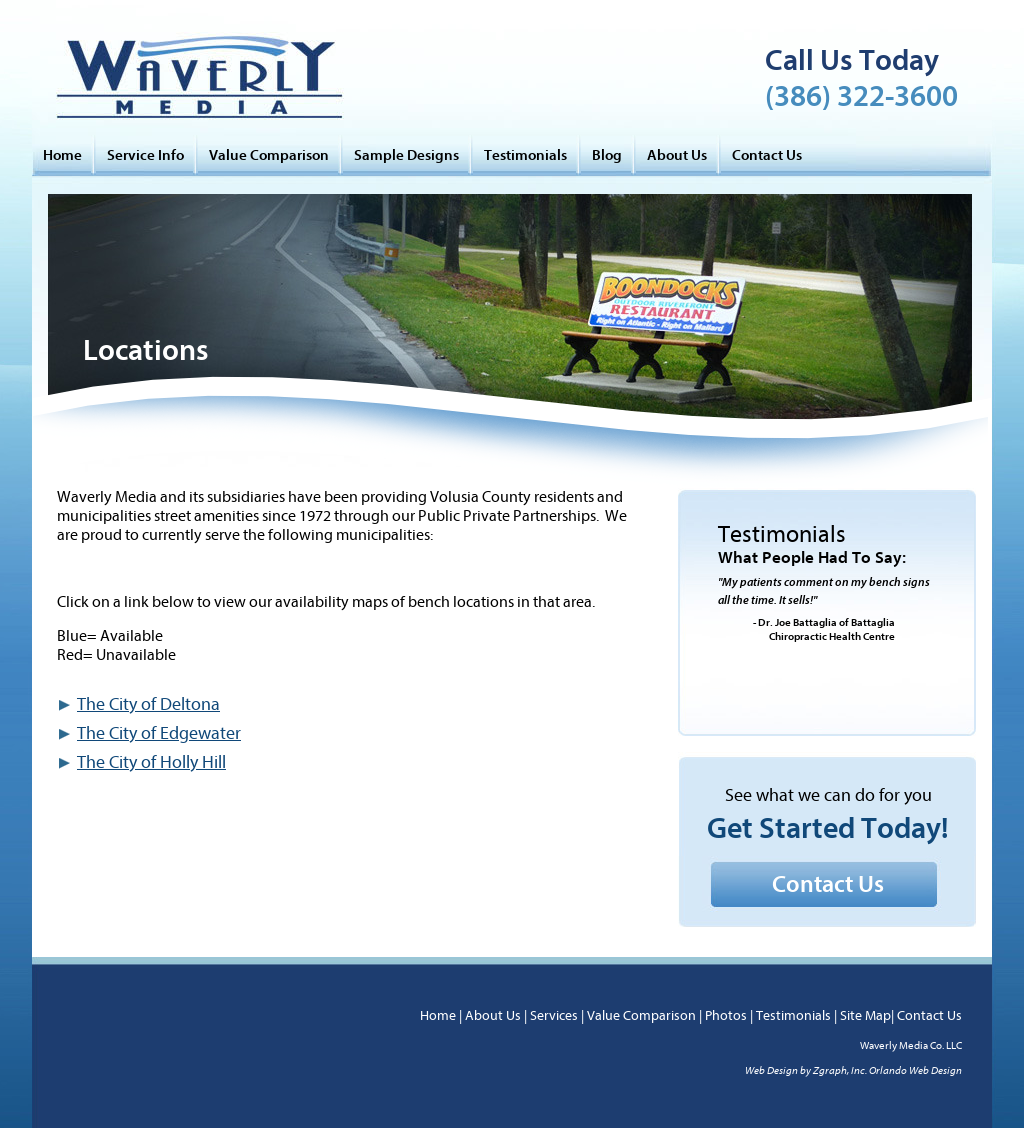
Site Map (865, 1015)
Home (62, 155)
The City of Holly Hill (151, 762)
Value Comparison (269, 155)
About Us (677, 155)
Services (554, 1015)
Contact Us (767, 155)
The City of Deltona (148, 704)
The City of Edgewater (159, 733)
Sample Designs (406, 155)
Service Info (145, 155)
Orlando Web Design (915, 1070)
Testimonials (525, 155)
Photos (726, 1015)
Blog (607, 155)
